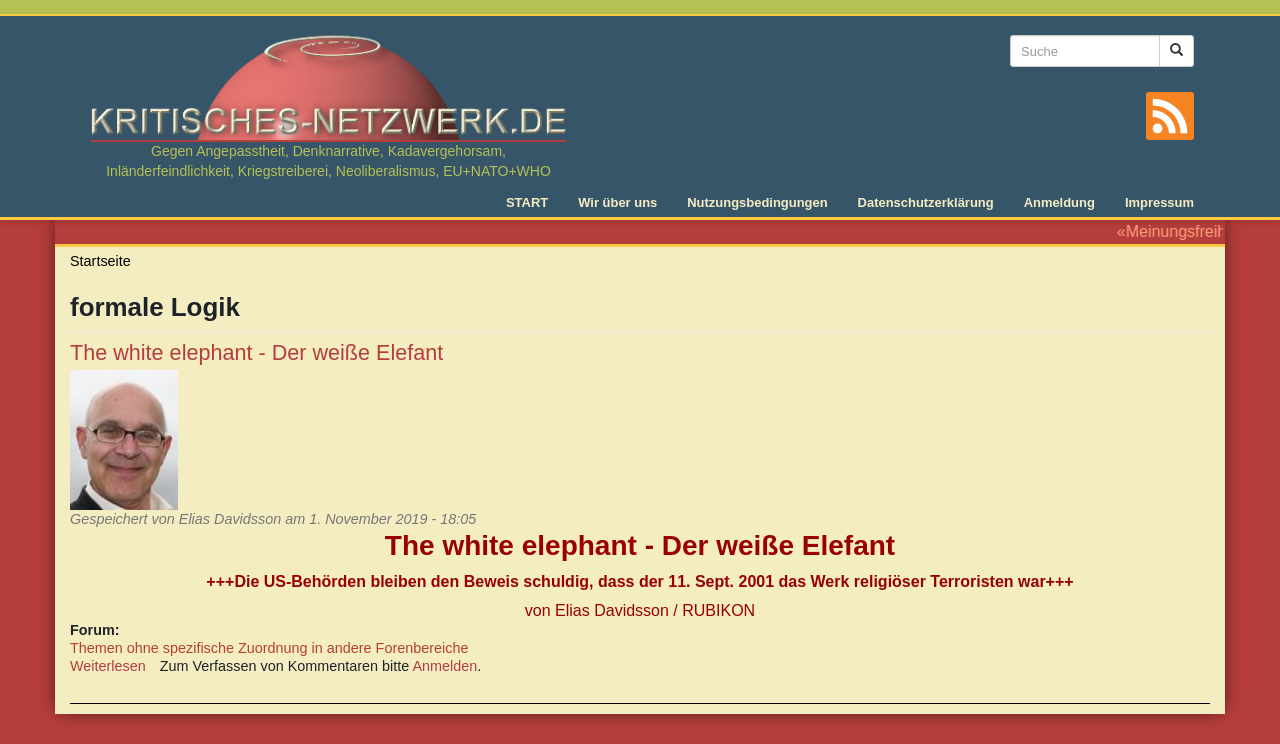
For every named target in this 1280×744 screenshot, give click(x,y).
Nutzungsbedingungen (757, 202)
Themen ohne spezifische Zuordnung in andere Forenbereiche (269, 648)
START (527, 202)
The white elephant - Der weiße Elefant (256, 352)
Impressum (1159, 202)
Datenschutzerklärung (926, 202)
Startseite (100, 261)
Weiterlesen (108, 666)
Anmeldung (1059, 202)
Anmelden (445, 666)
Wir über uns (617, 202)
